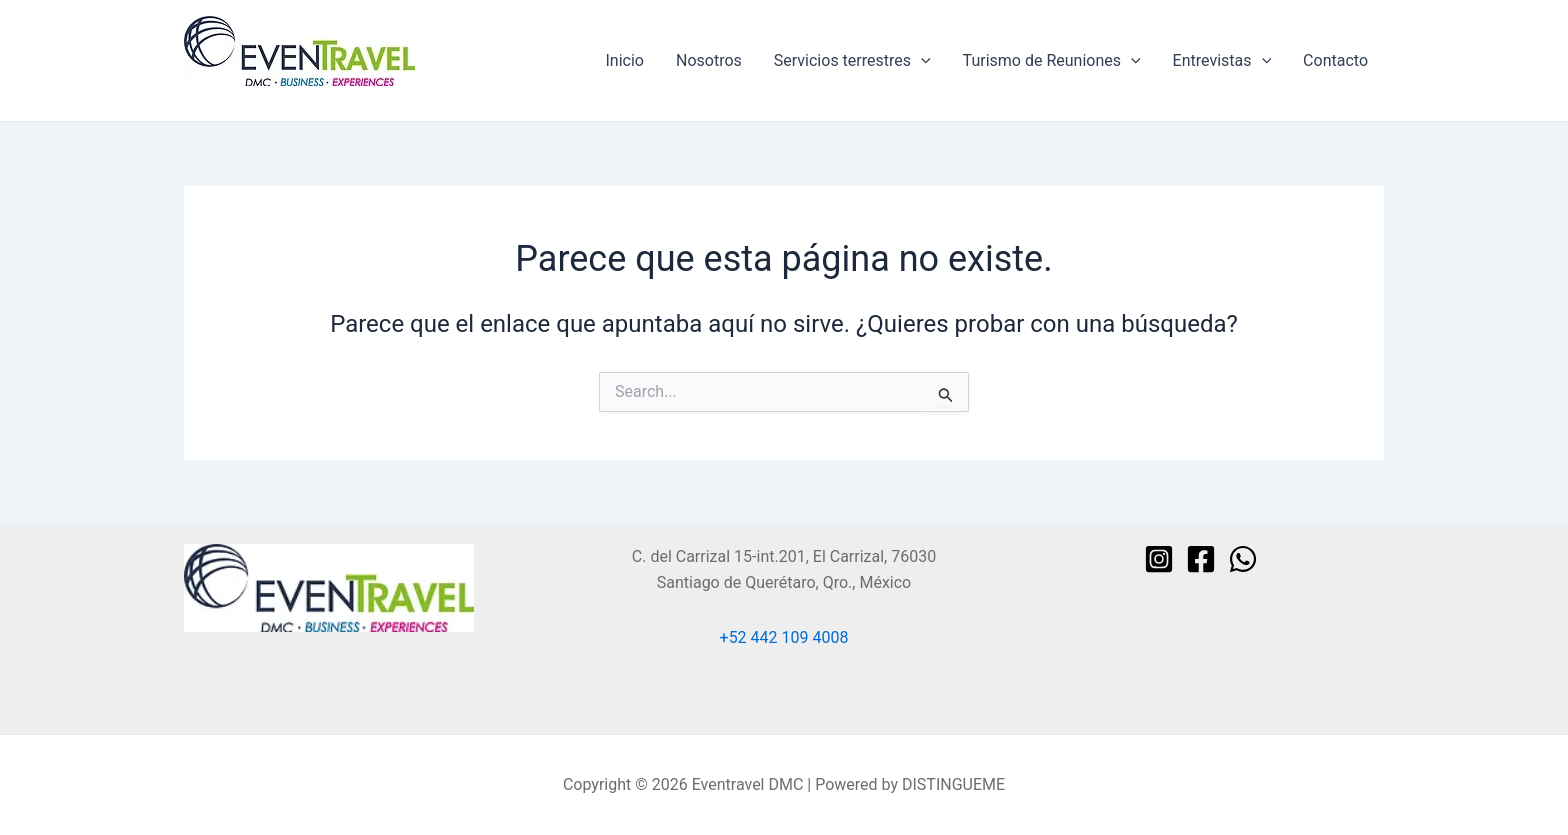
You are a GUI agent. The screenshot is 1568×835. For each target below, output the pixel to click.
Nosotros (709, 60)
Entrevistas (1222, 61)
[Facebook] (1201, 559)
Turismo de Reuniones (1052, 61)
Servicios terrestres (852, 61)
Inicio (625, 60)
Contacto (1335, 60)
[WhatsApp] (1243, 559)
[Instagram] (1159, 559)
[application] (921, 61)
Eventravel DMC (240, 95)
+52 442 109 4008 (784, 637)
